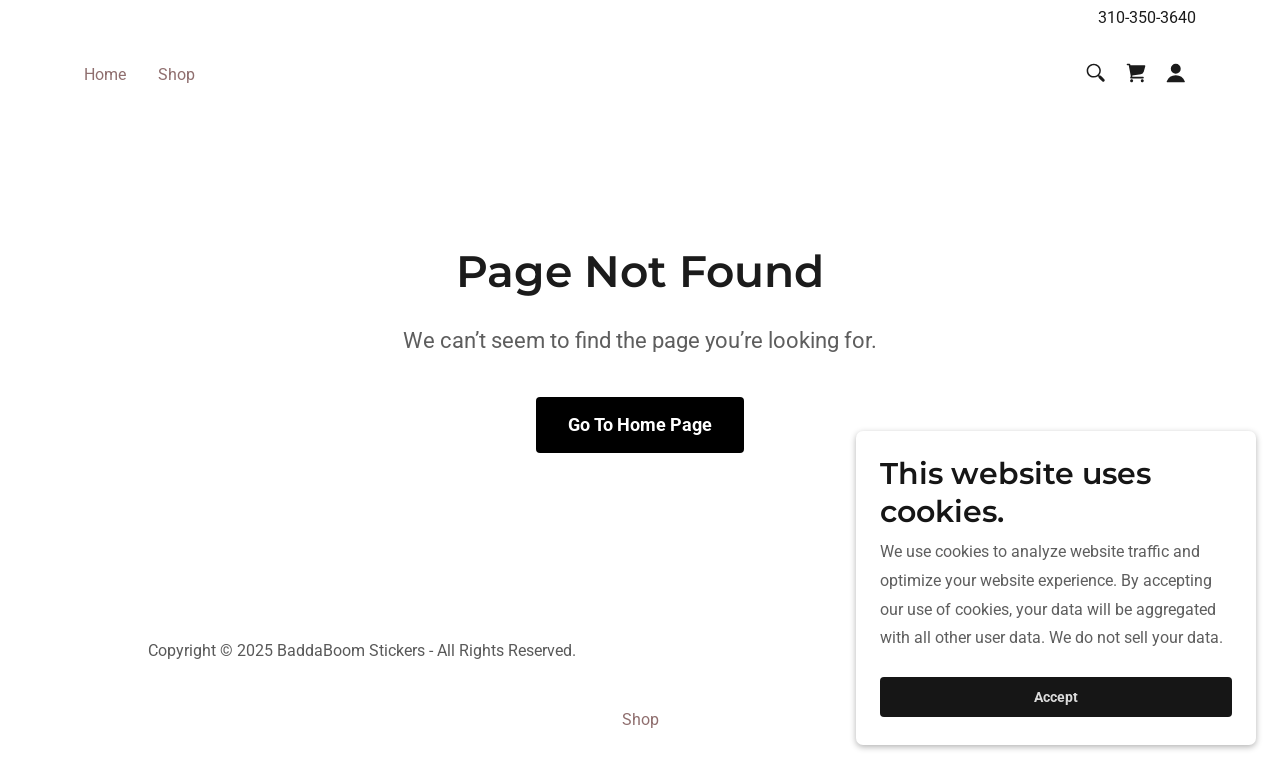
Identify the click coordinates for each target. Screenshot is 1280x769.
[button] (1176, 73)
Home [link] (105, 74)
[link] (1136, 73)
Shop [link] (176, 74)
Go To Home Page (640, 424)
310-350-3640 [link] (1147, 17)
